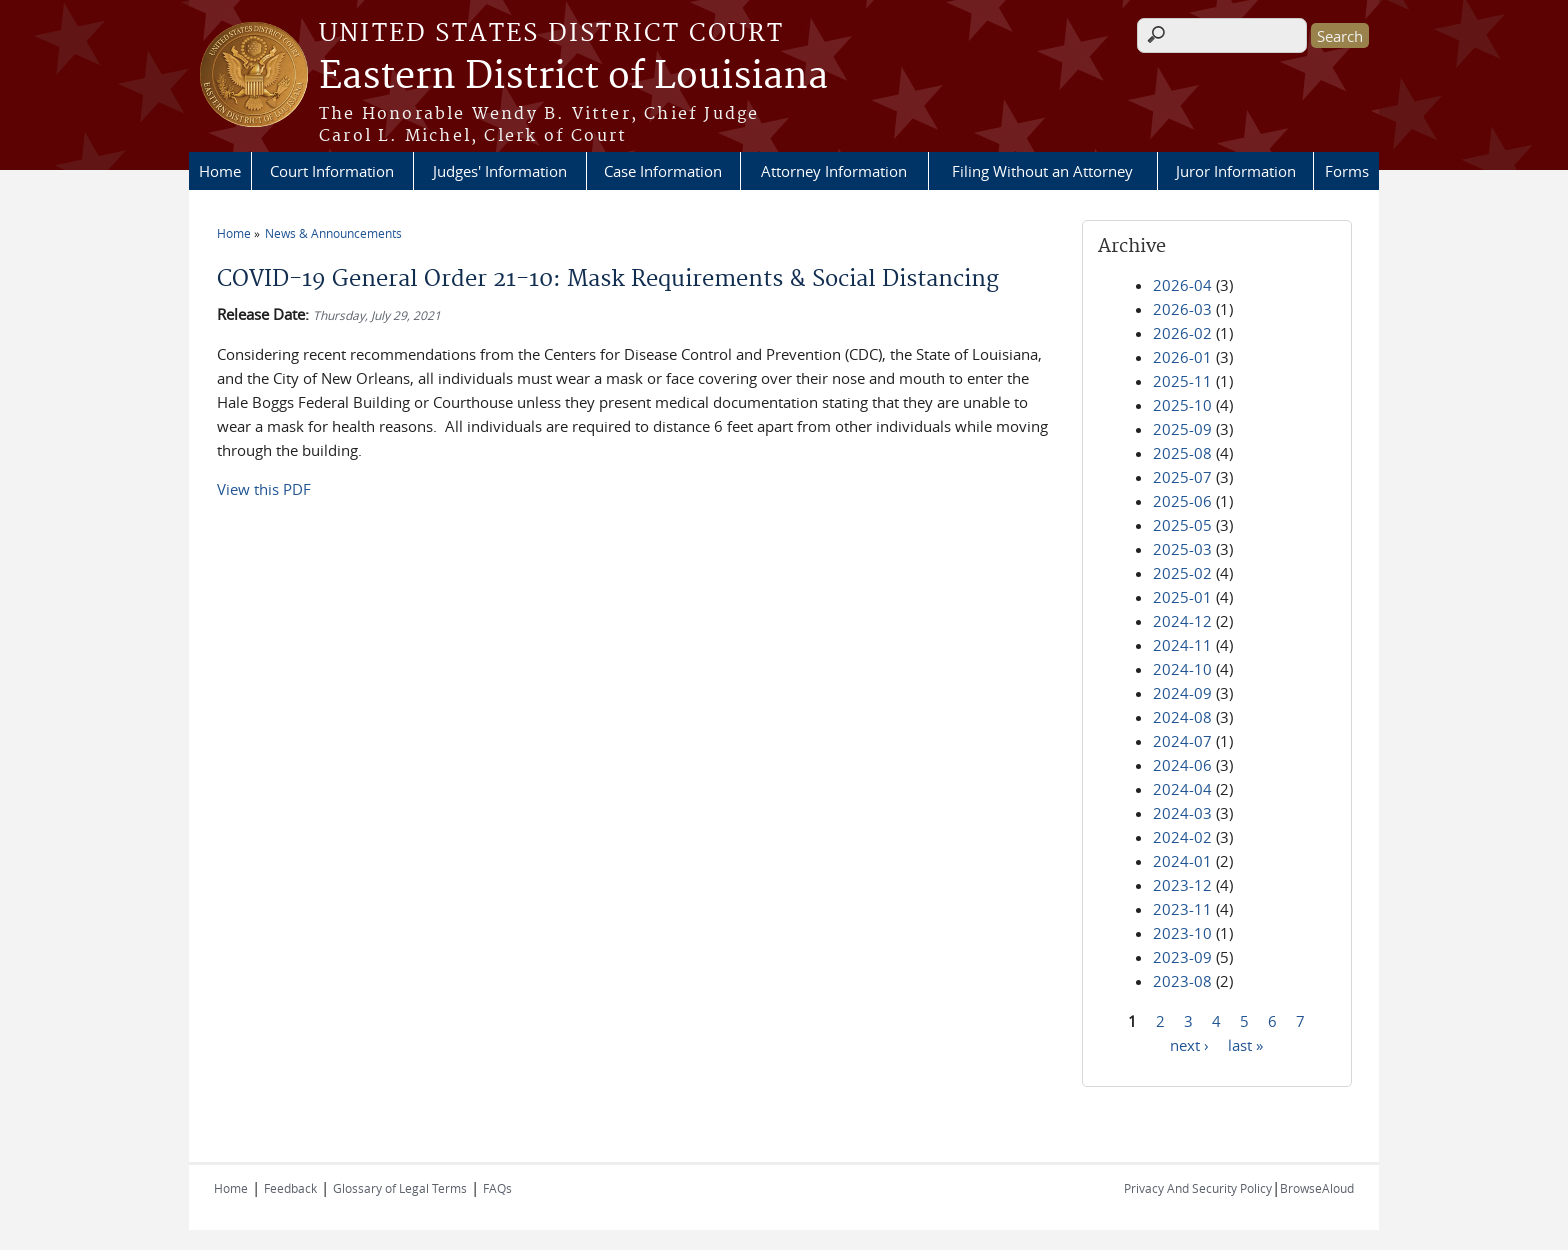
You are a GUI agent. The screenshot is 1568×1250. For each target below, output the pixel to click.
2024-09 (1182, 693)
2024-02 (1182, 837)
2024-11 (1182, 645)
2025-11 (1182, 381)
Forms (1347, 171)
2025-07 (1182, 477)
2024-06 (1182, 765)
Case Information (663, 171)
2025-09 (1182, 429)
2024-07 (1182, 741)
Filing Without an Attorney (1042, 171)
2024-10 (1182, 669)
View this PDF (264, 489)
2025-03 (1182, 549)
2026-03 (1182, 309)
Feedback (290, 1188)
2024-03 (1182, 813)
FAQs (497, 1188)
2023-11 (1182, 909)
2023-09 (1182, 957)
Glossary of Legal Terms (400, 1188)
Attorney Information (834, 171)
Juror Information (1236, 171)
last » (1245, 1044)
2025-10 (1182, 405)
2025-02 (1182, 573)
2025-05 (1182, 525)
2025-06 (1182, 501)
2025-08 (1182, 453)
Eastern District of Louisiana (573, 77)
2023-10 (1182, 933)
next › (1189, 1044)
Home (220, 171)
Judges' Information (500, 171)
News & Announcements (333, 233)
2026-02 (1182, 333)
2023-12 (1182, 885)
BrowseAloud (1317, 1188)
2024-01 (1182, 861)
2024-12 (1182, 621)
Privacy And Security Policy (1198, 1188)
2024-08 (1182, 717)
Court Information (332, 171)
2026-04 (1182, 285)
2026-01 (1182, 357)
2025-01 (1182, 597)
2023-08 (1182, 981)
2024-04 (1182, 789)
